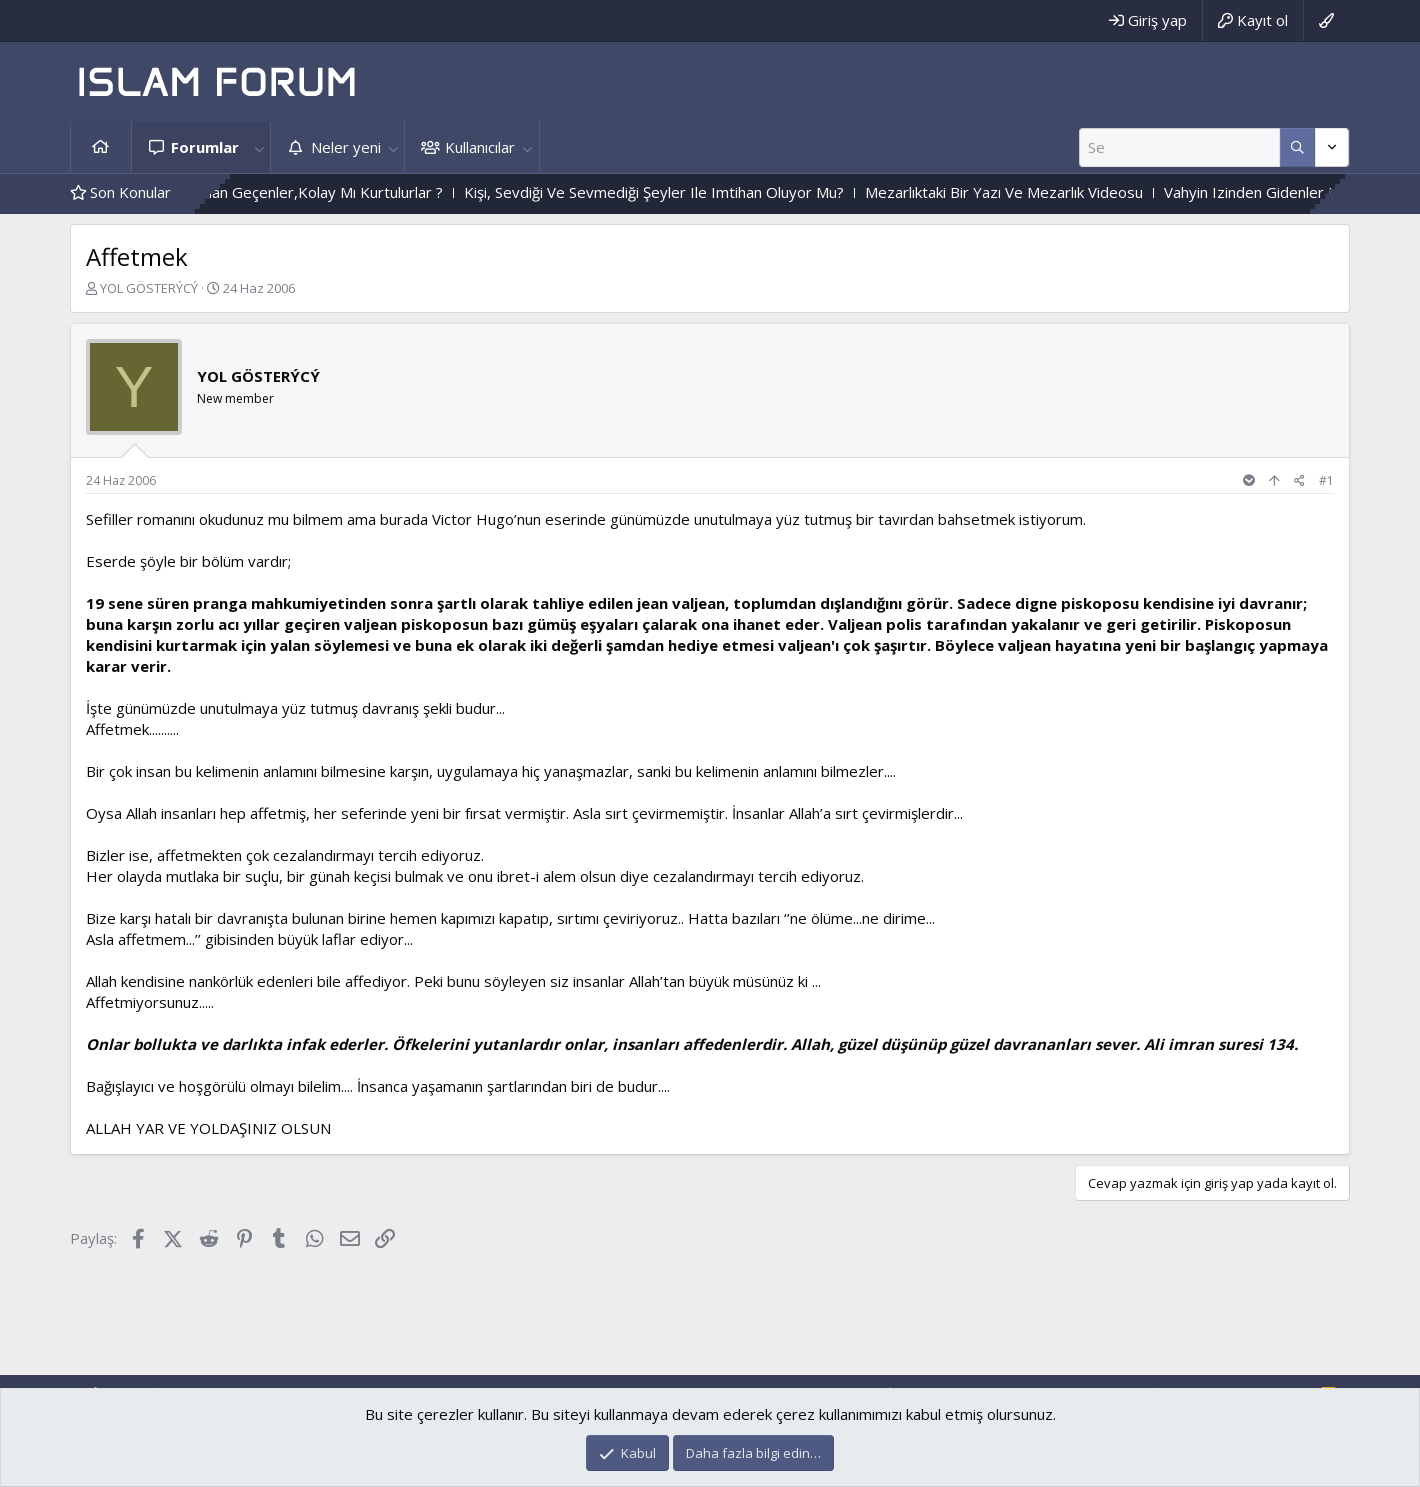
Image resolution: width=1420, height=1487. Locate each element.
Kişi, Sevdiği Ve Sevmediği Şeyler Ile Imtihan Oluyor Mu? (863, 192)
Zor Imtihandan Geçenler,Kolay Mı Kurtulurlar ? (492, 192)
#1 (1326, 480)
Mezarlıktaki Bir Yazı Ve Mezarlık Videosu (1213, 192)
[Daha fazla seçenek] (1297, 147)
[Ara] (1179, 147)
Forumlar (205, 147)
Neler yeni (346, 147)
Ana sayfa (101, 147)
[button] (259, 147)
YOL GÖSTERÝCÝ (149, 288)
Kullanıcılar (480, 147)
